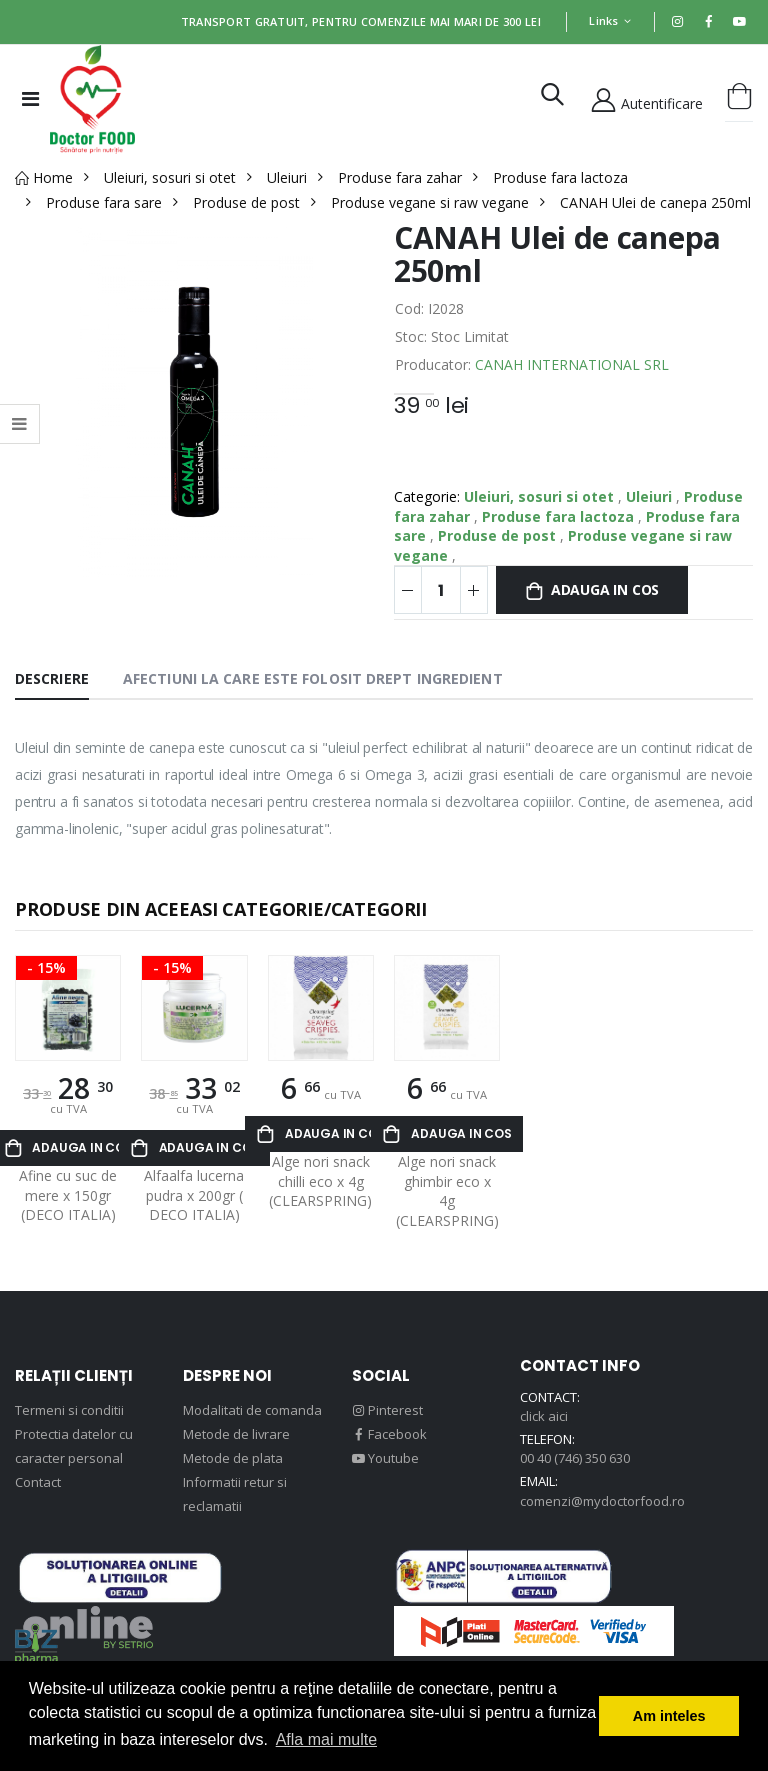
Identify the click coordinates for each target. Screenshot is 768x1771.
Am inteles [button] (669, 1716)
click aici (544, 1416)
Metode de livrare (237, 1434)
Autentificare (646, 98)
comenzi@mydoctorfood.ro (602, 1501)
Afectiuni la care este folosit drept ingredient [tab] (313, 678)
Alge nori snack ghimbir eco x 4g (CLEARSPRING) (447, 1191)
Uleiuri (651, 496)
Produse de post (499, 535)
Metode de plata (233, 1458)
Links (603, 20)
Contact (38, 1482)
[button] (552, 98)
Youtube (385, 1458)
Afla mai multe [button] (326, 1739)
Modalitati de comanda (252, 1410)
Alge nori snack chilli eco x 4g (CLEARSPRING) (320, 1181)
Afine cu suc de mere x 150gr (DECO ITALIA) (68, 1195)
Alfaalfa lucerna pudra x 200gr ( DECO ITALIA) (194, 1195)
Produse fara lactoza (560, 516)
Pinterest (387, 1410)
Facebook (389, 1434)
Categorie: (427, 496)
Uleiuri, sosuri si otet (541, 496)
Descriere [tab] (52, 678)
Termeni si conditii (69, 1410)
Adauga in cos (605, 589)
